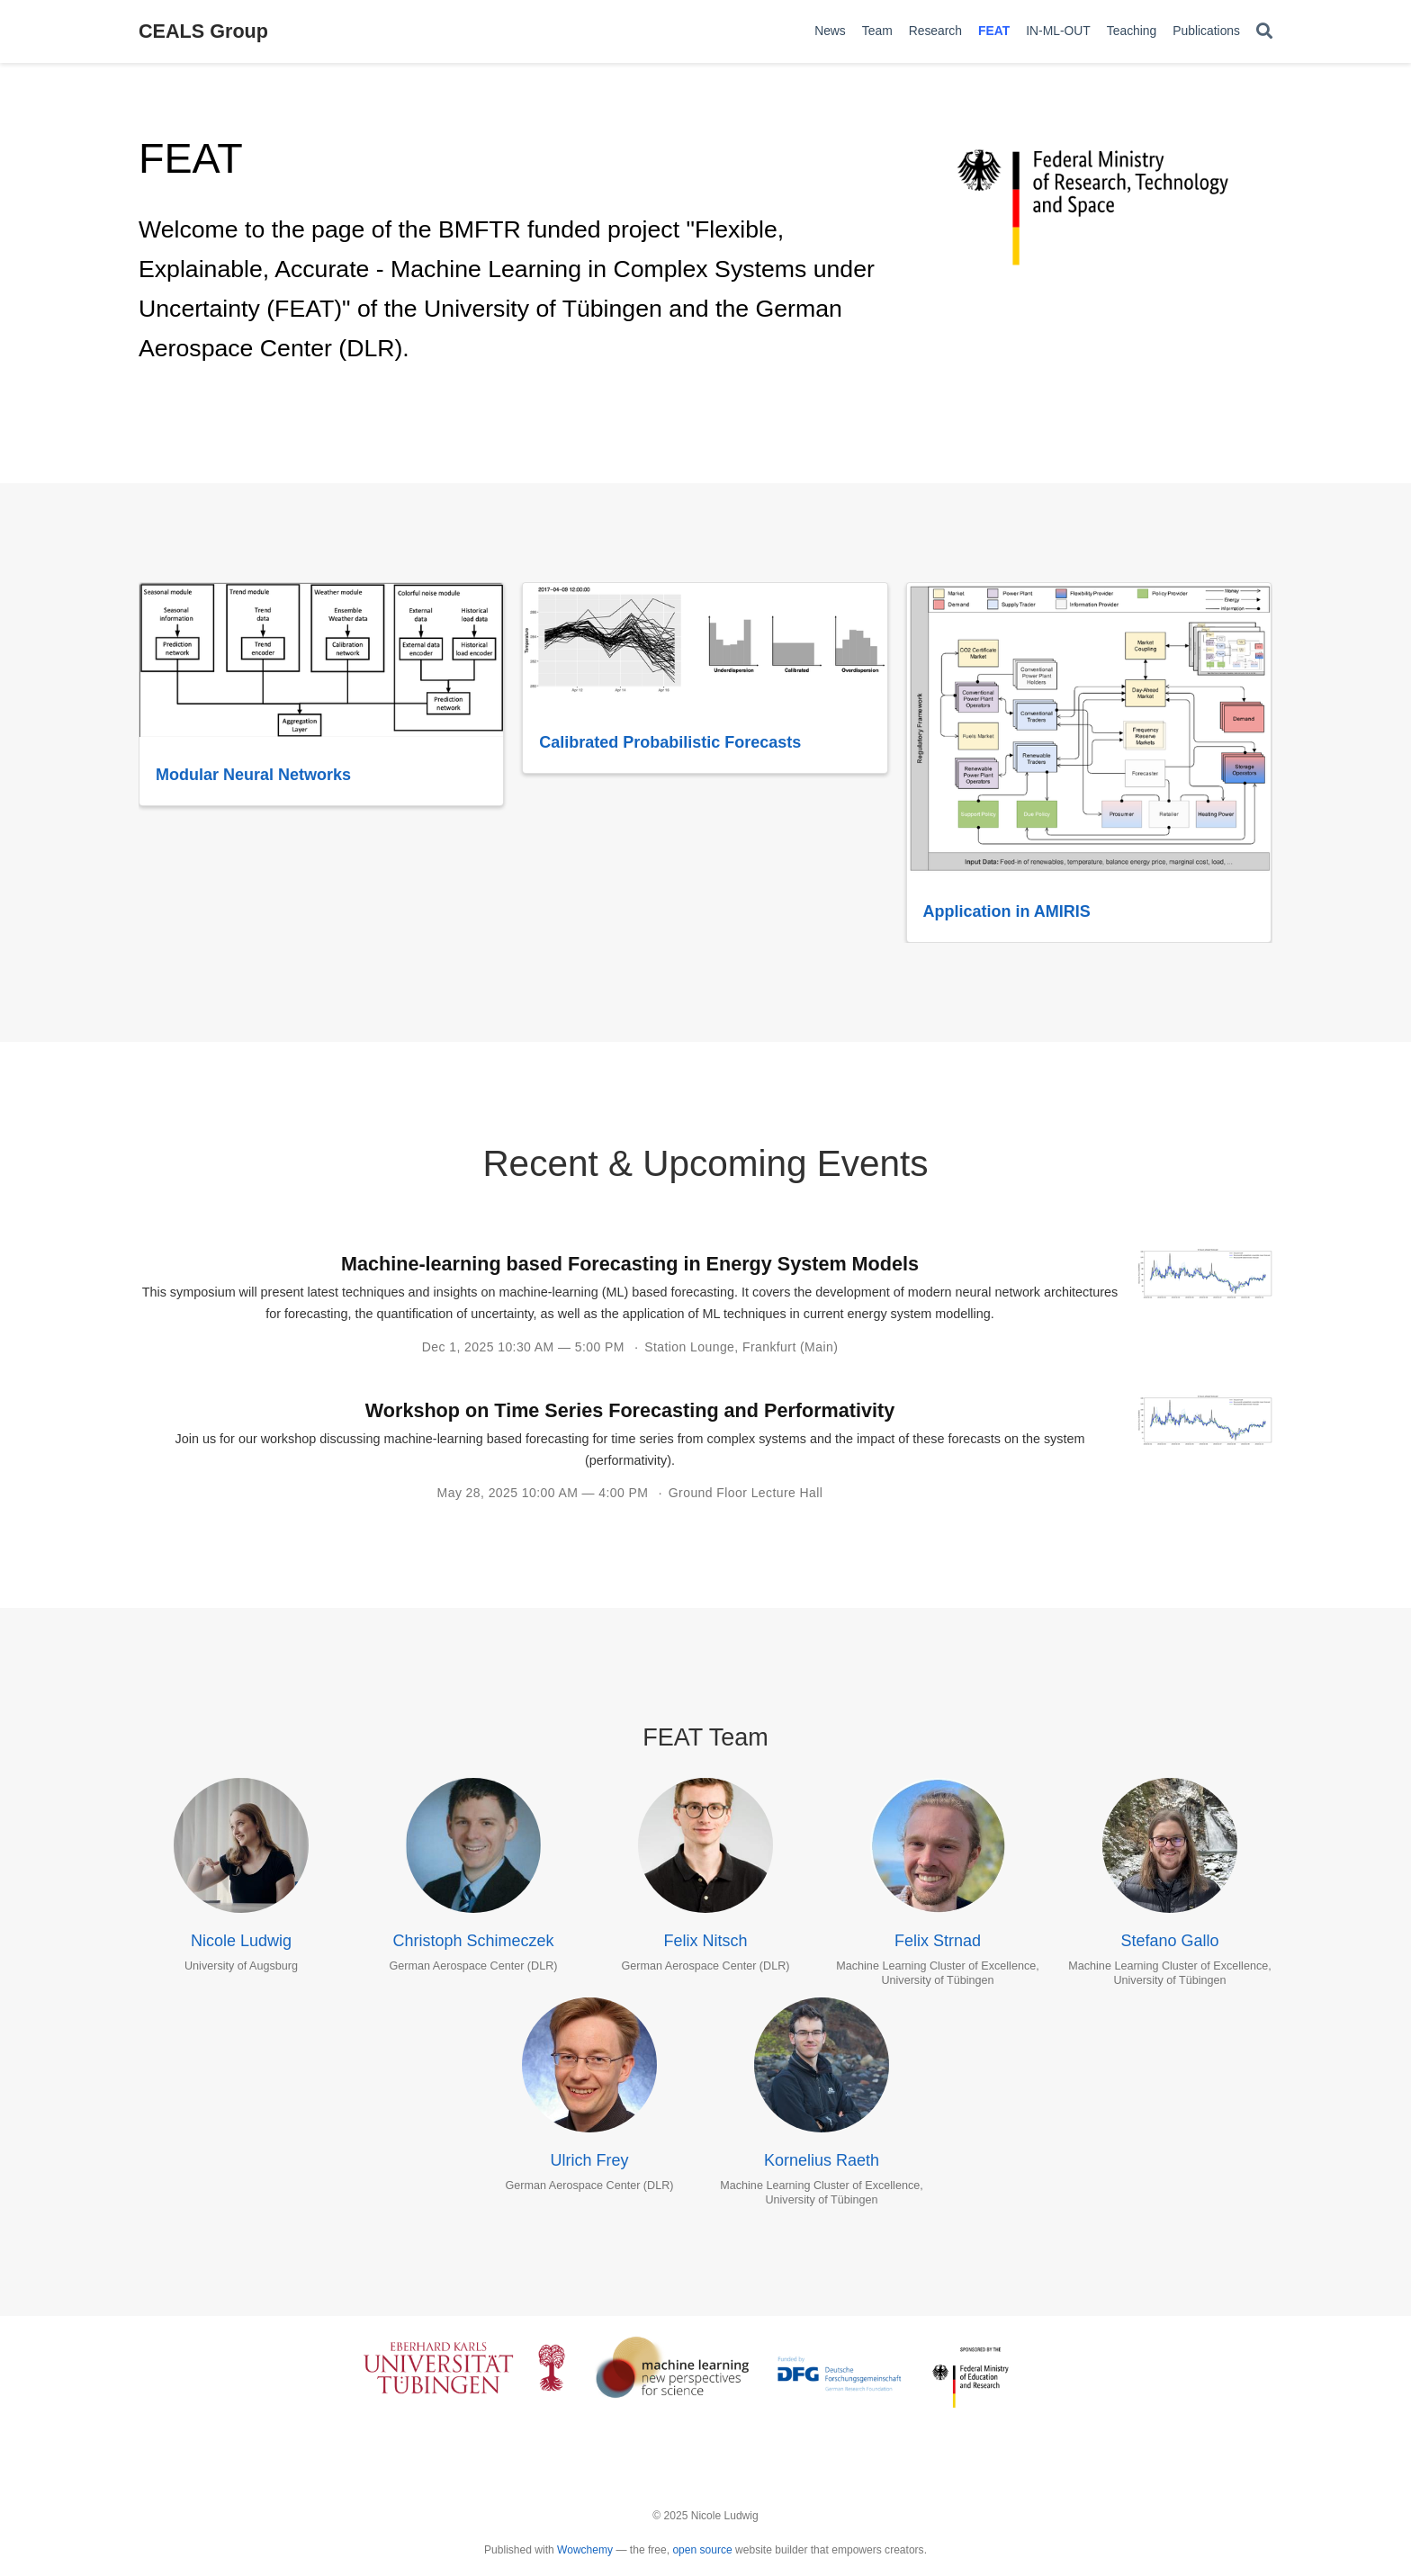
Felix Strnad (937, 1941)
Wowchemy (585, 2550)
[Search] (1264, 32)
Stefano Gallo (1169, 1941)
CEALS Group (203, 31)
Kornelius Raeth (821, 2160)
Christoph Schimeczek (472, 1941)
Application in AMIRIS (1007, 911)
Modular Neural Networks (253, 775)
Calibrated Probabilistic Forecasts (670, 742)
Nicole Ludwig (241, 1941)
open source (702, 2550)
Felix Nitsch (705, 1941)
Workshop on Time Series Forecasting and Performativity (629, 1410)
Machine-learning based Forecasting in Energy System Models (630, 1263)
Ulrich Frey (589, 2160)
